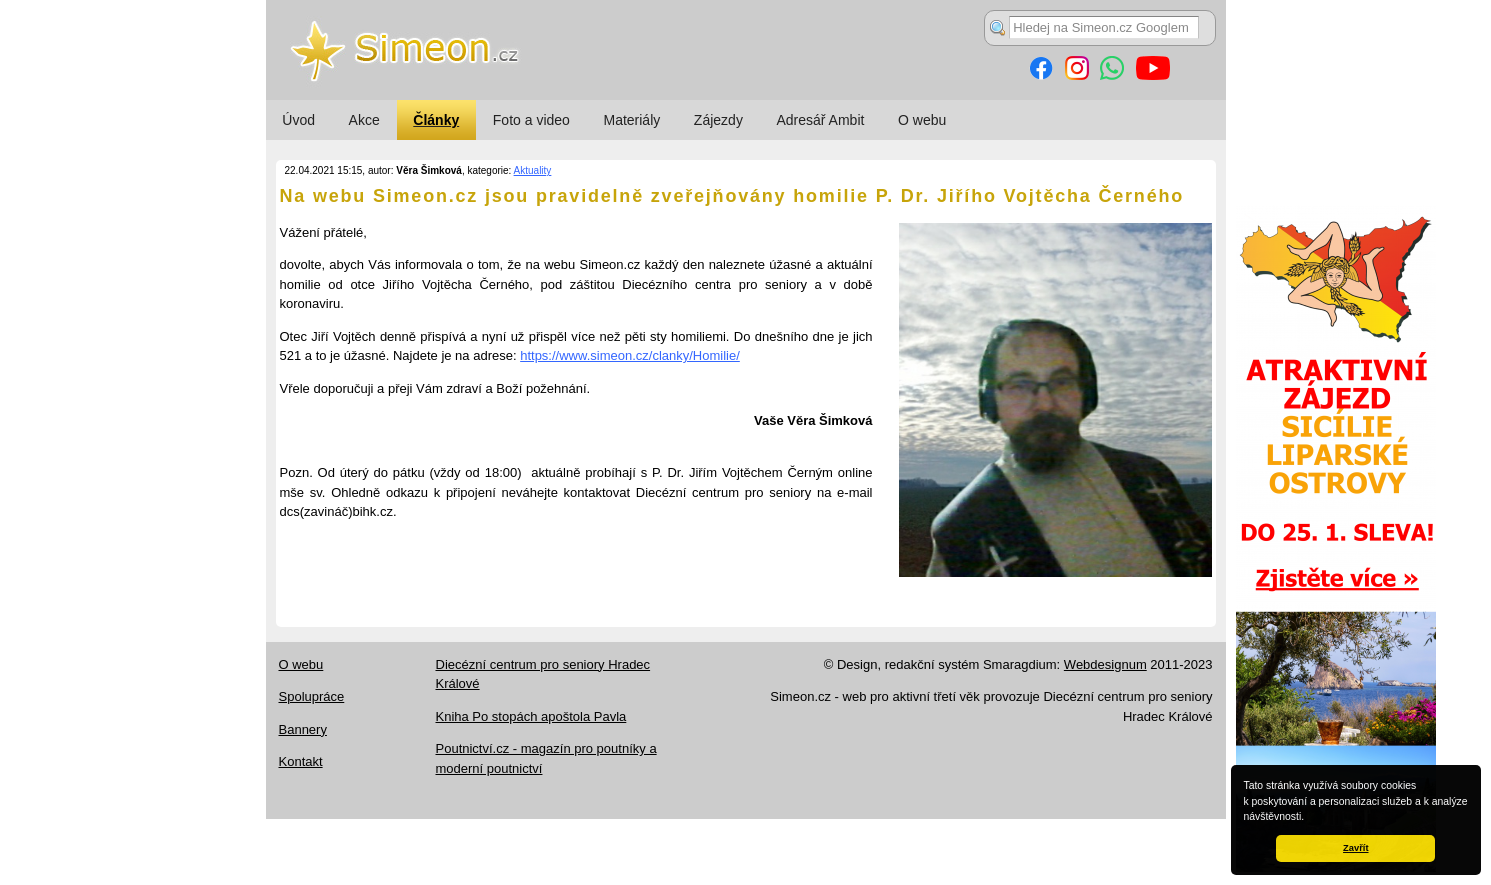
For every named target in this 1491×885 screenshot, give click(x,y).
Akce (364, 120)
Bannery (303, 729)
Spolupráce (312, 696)
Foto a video (531, 120)
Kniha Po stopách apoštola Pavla (531, 716)
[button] (1309, 818)
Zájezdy (718, 120)
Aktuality (533, 170)
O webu (922, 120)
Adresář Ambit (820, 120)
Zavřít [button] (1355, 848)
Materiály (631, 120)
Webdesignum (1105, 664)
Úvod (298, 120)
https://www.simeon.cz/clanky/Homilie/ (630, 355)
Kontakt (301, 761)
